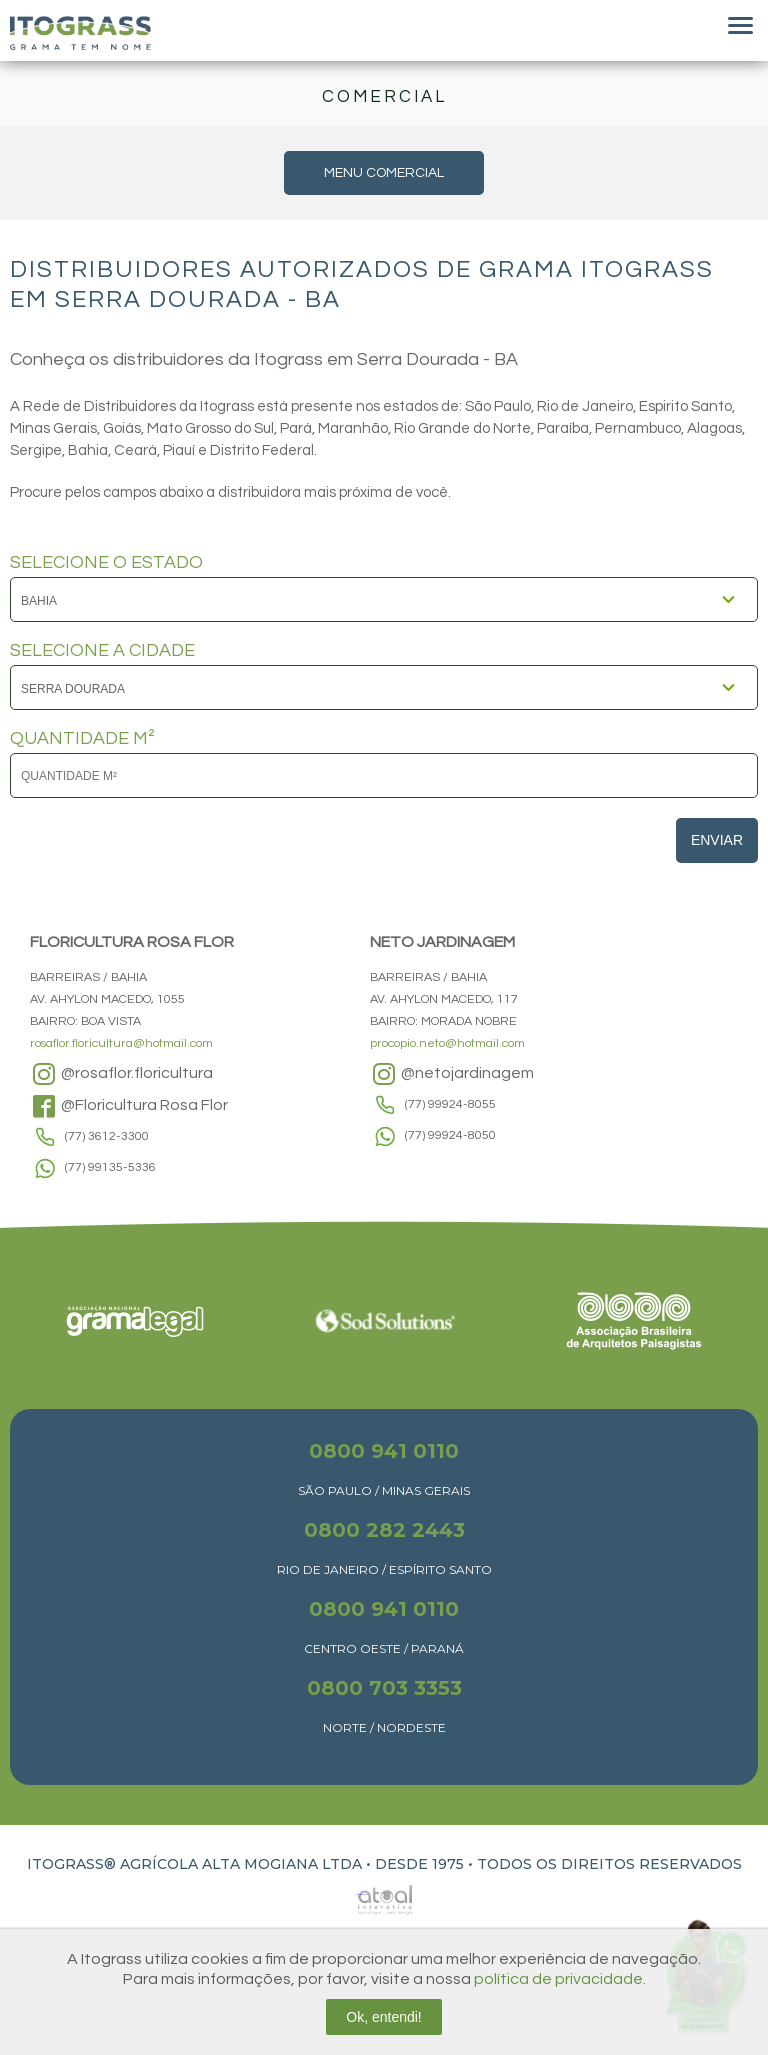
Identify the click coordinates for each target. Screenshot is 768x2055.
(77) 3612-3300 (107, 1136)
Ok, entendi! (384, 2017)
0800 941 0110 (384, 1451)
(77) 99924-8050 (450, 1135)
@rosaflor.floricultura (121, 1074)
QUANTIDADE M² (82, 739)
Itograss (80, 33)
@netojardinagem (452, 1074)
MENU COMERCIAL (384, 173)
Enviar (717, 840)
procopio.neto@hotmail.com (447, 1043)
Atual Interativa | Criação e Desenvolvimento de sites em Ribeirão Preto (362, 1894)
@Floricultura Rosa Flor (129, 1106)
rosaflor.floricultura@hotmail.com (121, 1043)
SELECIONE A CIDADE (102, 651)
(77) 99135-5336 (110, 1167)
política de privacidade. (560, 1979)
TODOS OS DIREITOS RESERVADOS (609, 1864)
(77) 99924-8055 (450, 1104)
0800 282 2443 (384, 1530)
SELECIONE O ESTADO (106, 563)
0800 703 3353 (384, 1688)
